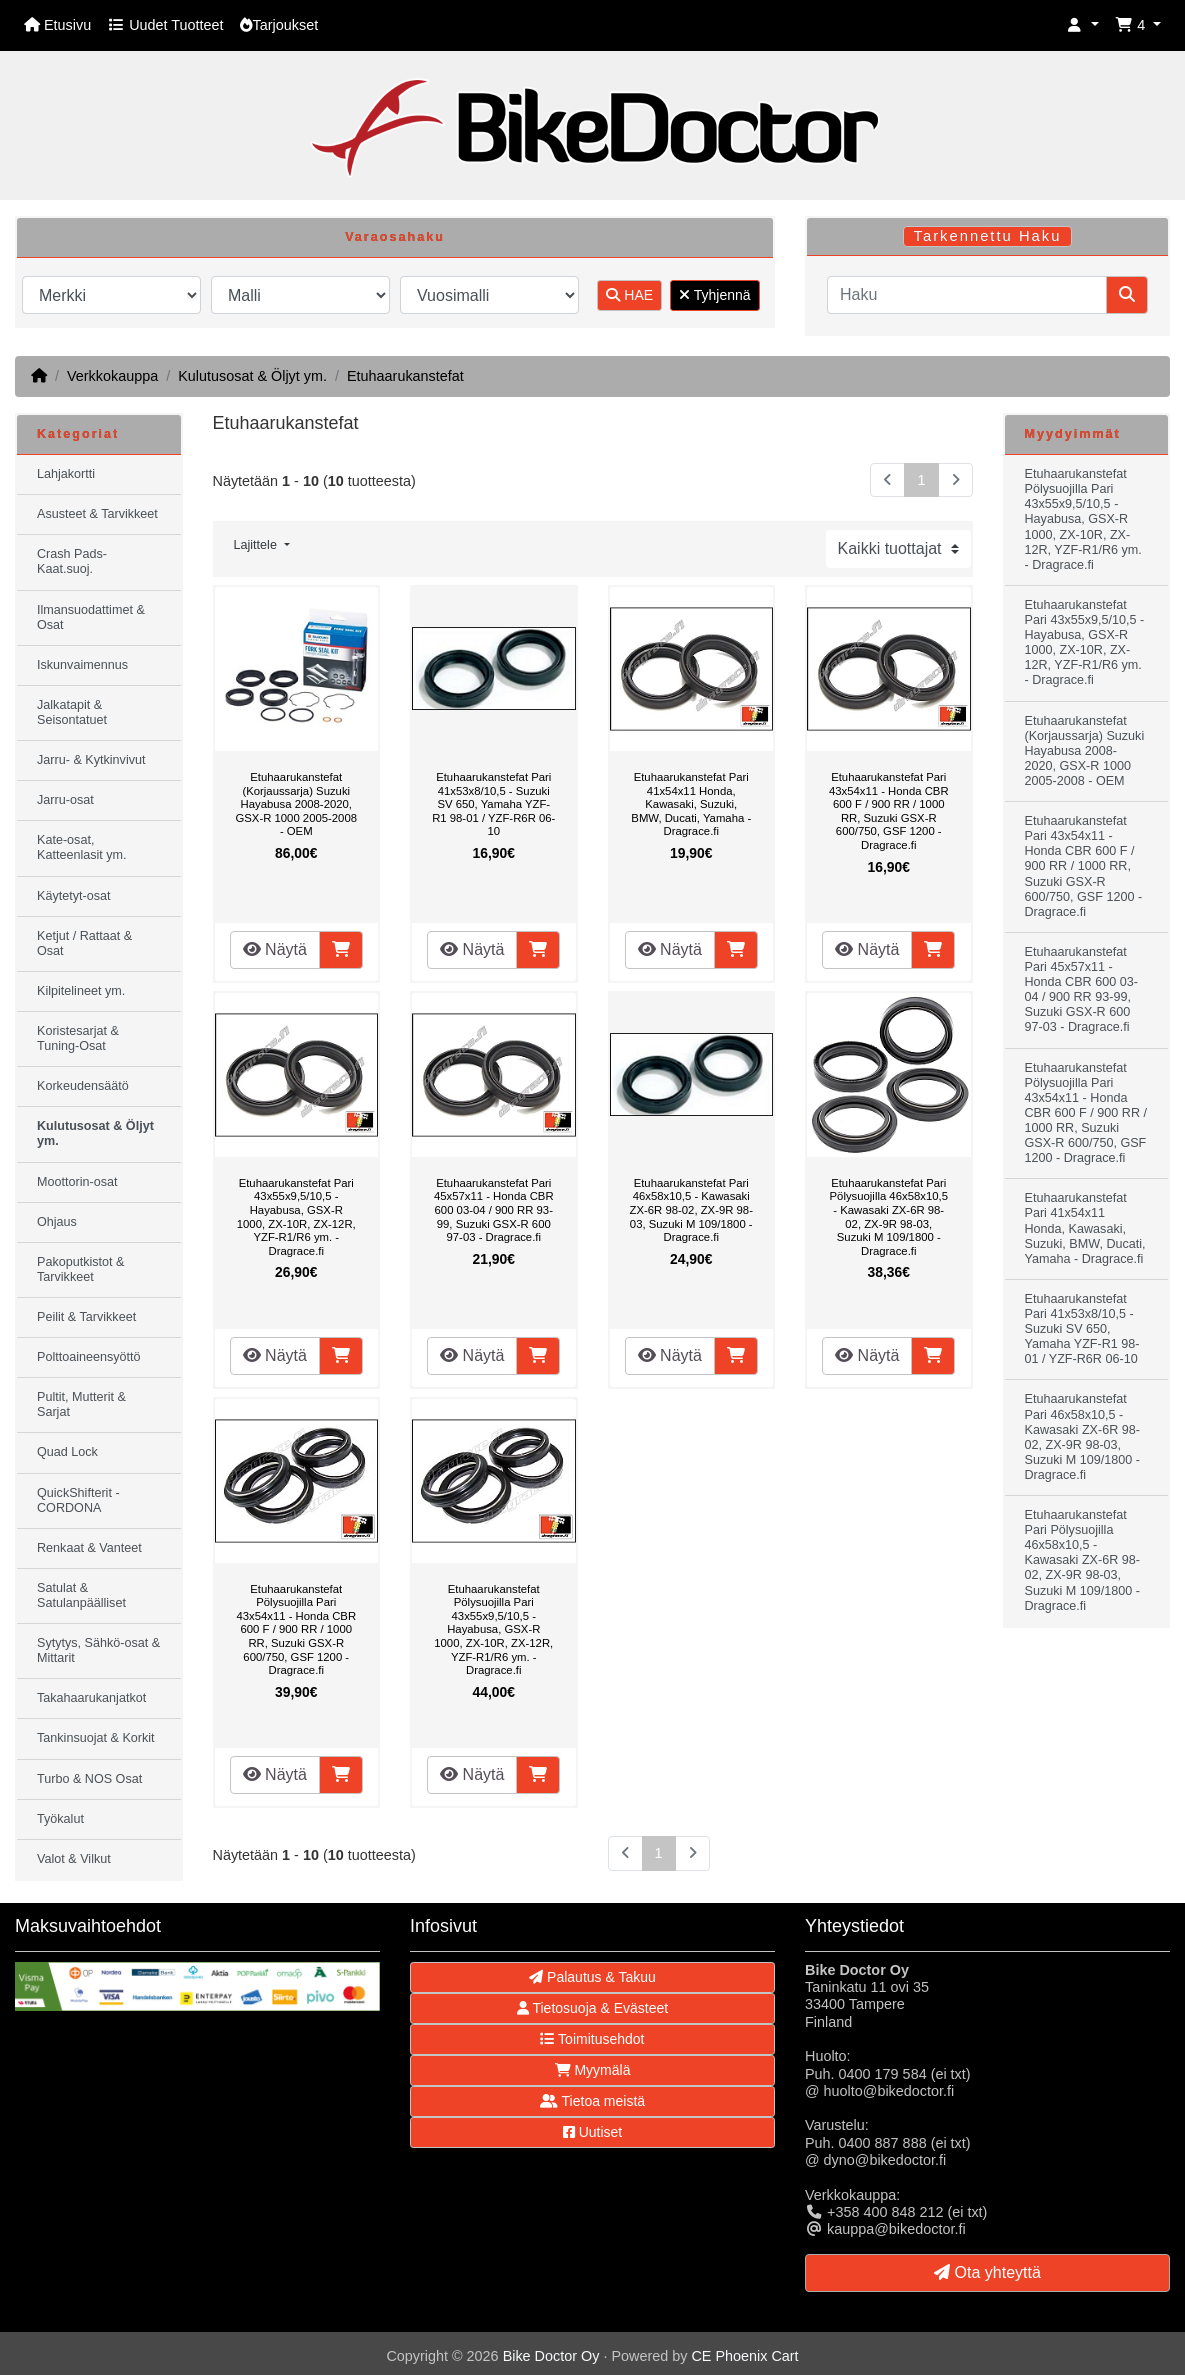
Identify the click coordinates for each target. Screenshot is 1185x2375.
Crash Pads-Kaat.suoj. (72, 561)
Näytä (275, 949)
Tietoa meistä (592, 2101)
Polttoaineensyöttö (89, 1357)
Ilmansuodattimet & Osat (91, 617)
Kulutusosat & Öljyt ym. (252, 376)
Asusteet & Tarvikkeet (97, 514)
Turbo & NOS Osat (89, 1779)
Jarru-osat (65, 800)
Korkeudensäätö (83, 1086)
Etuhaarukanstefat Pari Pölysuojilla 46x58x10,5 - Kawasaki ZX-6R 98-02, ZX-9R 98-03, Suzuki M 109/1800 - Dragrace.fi (889, 1217)
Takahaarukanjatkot (91, 1698)
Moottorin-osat (77, 1182)
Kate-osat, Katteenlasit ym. (82, 847)
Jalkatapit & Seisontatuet (72, 712)
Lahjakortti (66, 474)
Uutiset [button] (592, 2132)
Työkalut (60, 1819)
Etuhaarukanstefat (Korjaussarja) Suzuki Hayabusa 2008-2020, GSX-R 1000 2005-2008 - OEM (296, 804)
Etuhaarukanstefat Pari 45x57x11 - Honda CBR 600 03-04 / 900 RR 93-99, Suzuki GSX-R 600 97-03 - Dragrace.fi (494, 1210)
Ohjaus (57, 1222)
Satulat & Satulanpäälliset (81, 1595)
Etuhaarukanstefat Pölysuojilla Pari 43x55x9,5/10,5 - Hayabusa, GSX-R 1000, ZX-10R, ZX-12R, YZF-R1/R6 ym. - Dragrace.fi (493, 1630)
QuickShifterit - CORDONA (78, 1500)
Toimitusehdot (592, 2039)
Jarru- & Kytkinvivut (91, 760)
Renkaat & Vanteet (89, 1548)
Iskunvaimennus (82, 665)
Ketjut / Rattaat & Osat (84, 943)
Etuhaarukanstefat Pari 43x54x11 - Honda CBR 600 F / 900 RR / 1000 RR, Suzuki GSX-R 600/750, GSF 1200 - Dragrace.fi (889, 811)
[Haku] (967, 295)
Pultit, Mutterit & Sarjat (81, 1404)
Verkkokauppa (112, 376)
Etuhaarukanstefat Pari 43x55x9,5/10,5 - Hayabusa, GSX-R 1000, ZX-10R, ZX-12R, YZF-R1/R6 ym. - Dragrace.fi (296, 1217)
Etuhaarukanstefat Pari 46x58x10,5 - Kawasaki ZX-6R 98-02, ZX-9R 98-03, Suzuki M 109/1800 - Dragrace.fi (691, 1210)
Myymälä (593, 2070)
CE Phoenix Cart (744, 2356)
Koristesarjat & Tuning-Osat (78, 1038)
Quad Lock (67, 1452)
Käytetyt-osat (74, 896)
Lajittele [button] (257, 545)
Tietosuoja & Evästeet (592, 2008)
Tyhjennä (714, 295)
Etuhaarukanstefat (405, 376)
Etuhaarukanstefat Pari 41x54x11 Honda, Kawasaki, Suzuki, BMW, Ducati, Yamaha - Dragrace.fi (691, 804)
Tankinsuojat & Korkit (96, 1738)
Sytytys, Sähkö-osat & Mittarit (98, 1650)
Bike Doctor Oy (551, 2356)
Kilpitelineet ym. (81, 991)
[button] (1083, 25)
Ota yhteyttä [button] (987, 2272)
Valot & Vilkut (74, 1859)
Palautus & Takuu (592, 1977)
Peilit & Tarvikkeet (86, 1317)
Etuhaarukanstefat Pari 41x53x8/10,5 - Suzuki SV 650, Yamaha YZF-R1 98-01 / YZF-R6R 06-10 (493, 804)
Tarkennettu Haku (988, 236)
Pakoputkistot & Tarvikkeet (81, 1269)
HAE (629, 295)
